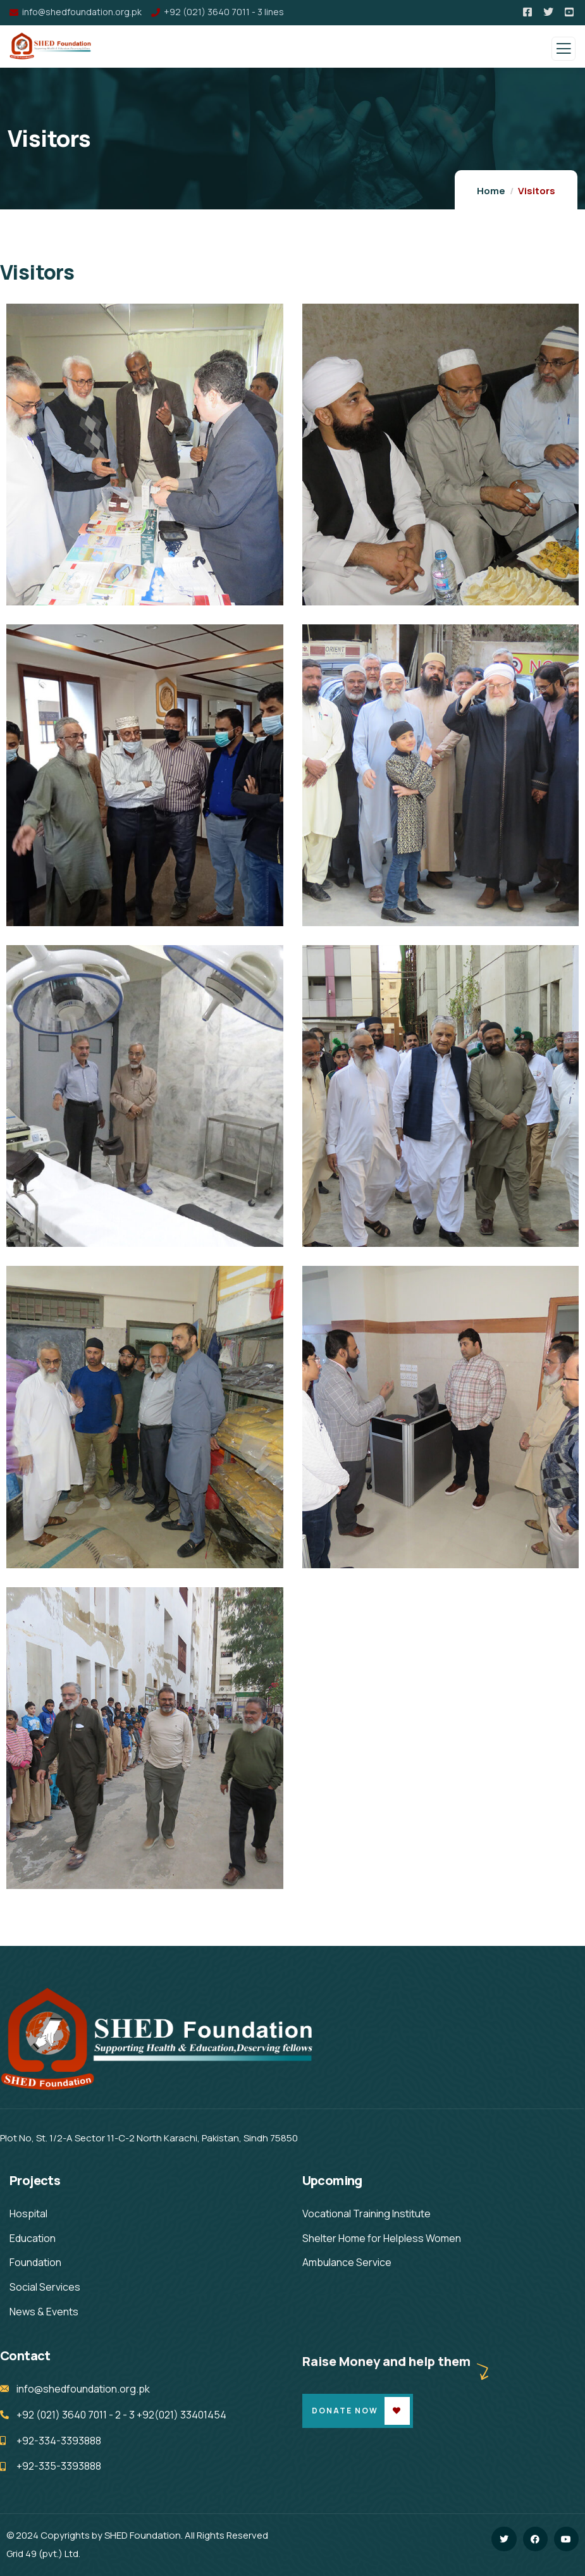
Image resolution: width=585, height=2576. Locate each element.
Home (491, 190)
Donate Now (345, 2410)
